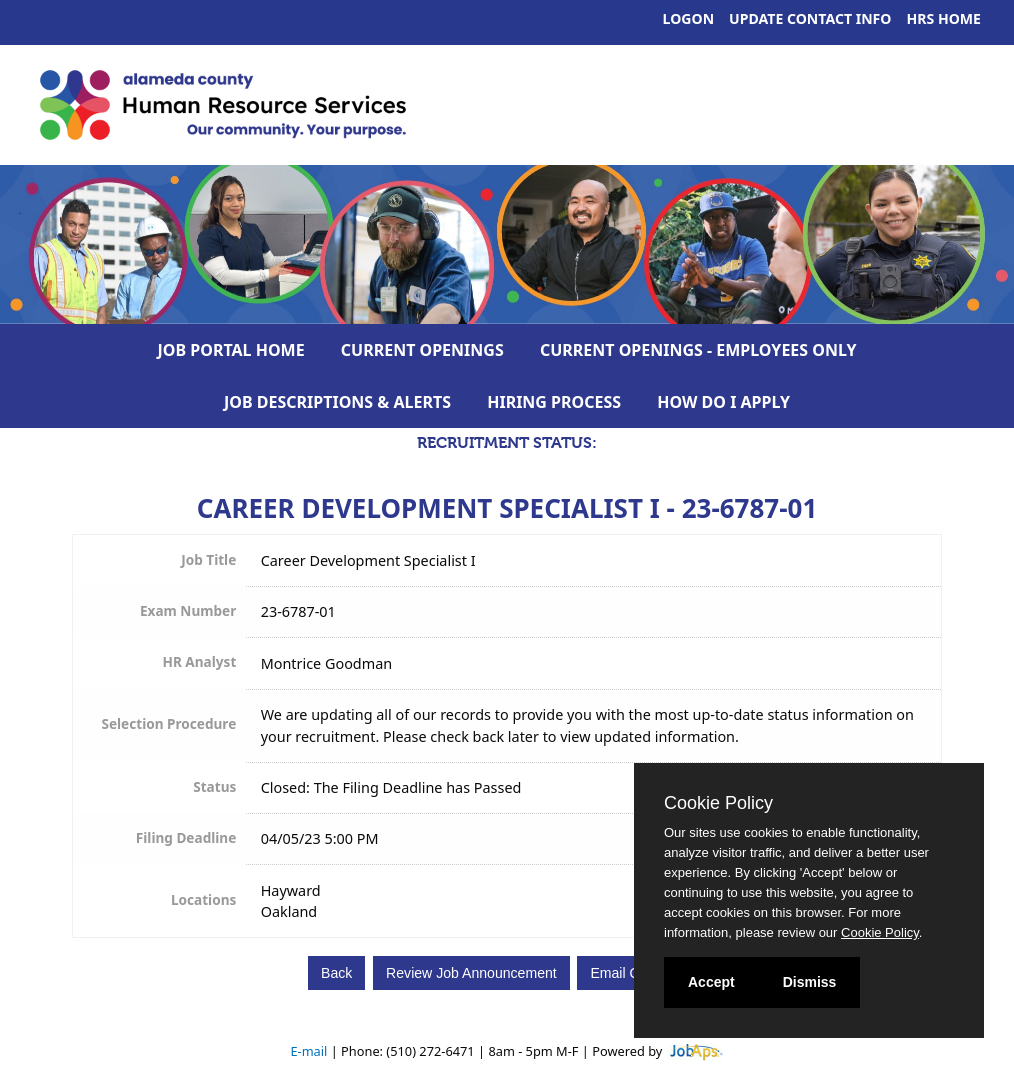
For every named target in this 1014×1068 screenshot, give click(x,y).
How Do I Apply (723, 402)
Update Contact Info (810, 18)
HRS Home (944, 18)
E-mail (308, 1051)
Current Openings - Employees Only (698, 350)
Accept (711, 982)
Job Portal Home (231, 350)
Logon (689, 18)
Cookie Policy (718, 803)
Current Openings (422, 350)
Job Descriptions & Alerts (337, 402)
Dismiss (810, 982)
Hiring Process (554, 402)
